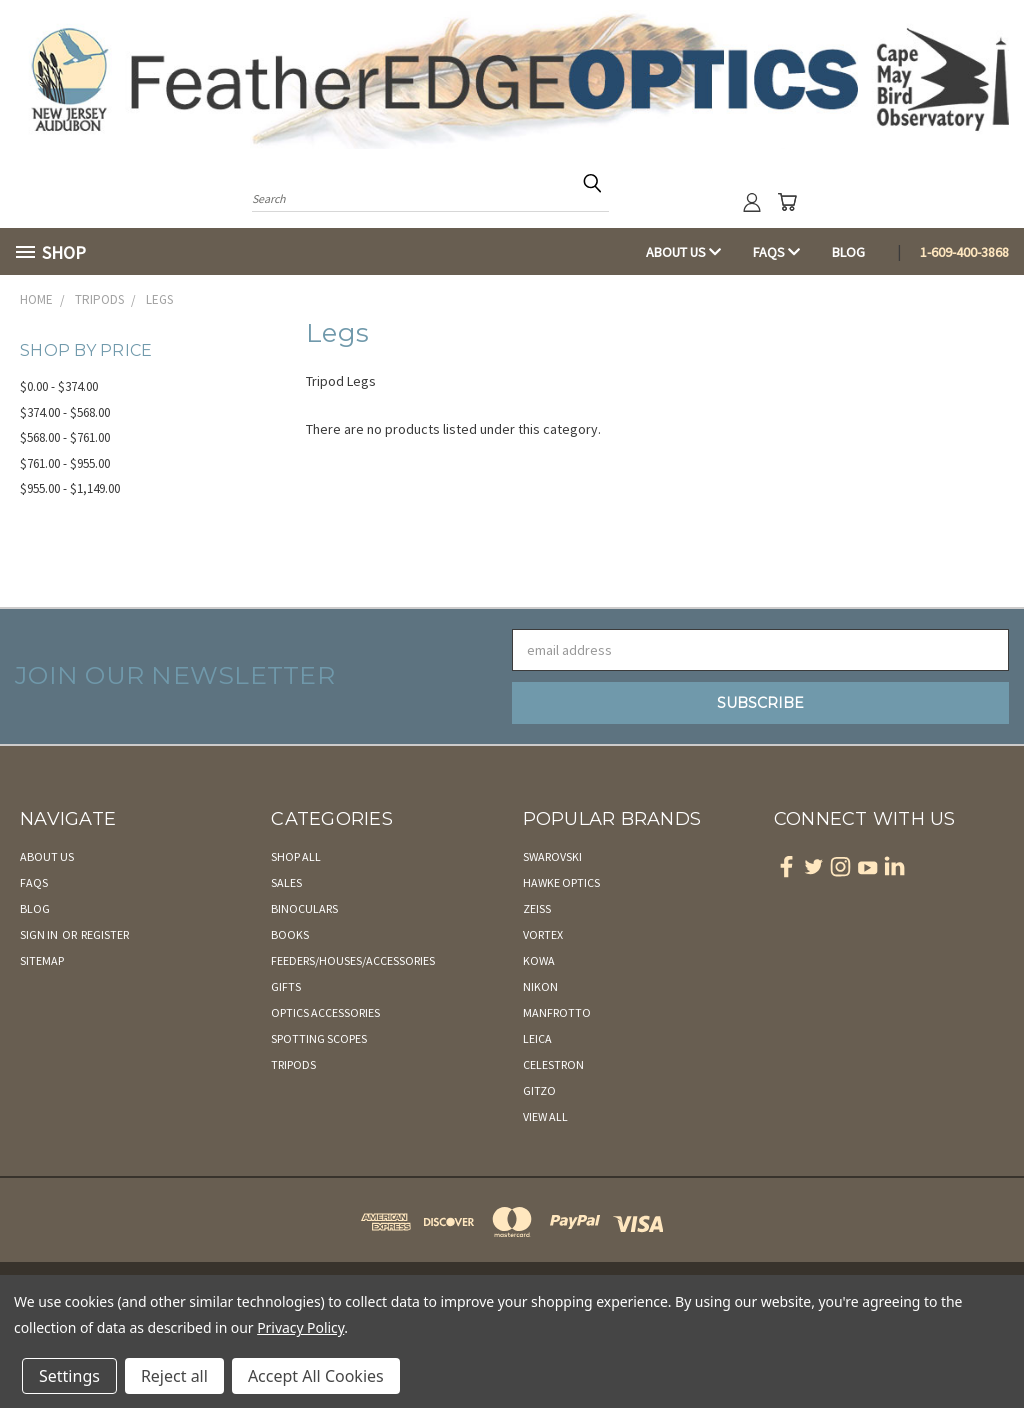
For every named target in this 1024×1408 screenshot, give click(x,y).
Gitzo (539, 1090)
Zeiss (537, 908)
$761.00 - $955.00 (65, 463)
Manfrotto (557, 1012)
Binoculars (304, 908)
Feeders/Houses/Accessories (353, 960)
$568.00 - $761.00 (65, 437)
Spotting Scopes (319, 1038)
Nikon (540, 986)
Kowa (539, 960)
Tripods (293, 1064)
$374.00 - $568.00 (65, 412)
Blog (848, 252)
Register (105, 934)
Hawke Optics (561, 882)
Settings (69, 1376)
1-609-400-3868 (964, 252)
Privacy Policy (300, 1327)
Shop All (296, 856)
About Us (683, 252)
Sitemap (42, 960)
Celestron (553, 1064)
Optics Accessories (325, 1012)
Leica (537, 1038)
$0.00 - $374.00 (59, 386)
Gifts (286, 986)
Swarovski (552, 856)
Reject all (174, 1376)
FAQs (776, 252)
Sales (286, 882)
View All (545, 1116)
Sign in (40, 934)
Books (290, 934)
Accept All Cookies (316, 1376)
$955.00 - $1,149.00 (70, 488)
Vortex (543, 934)
